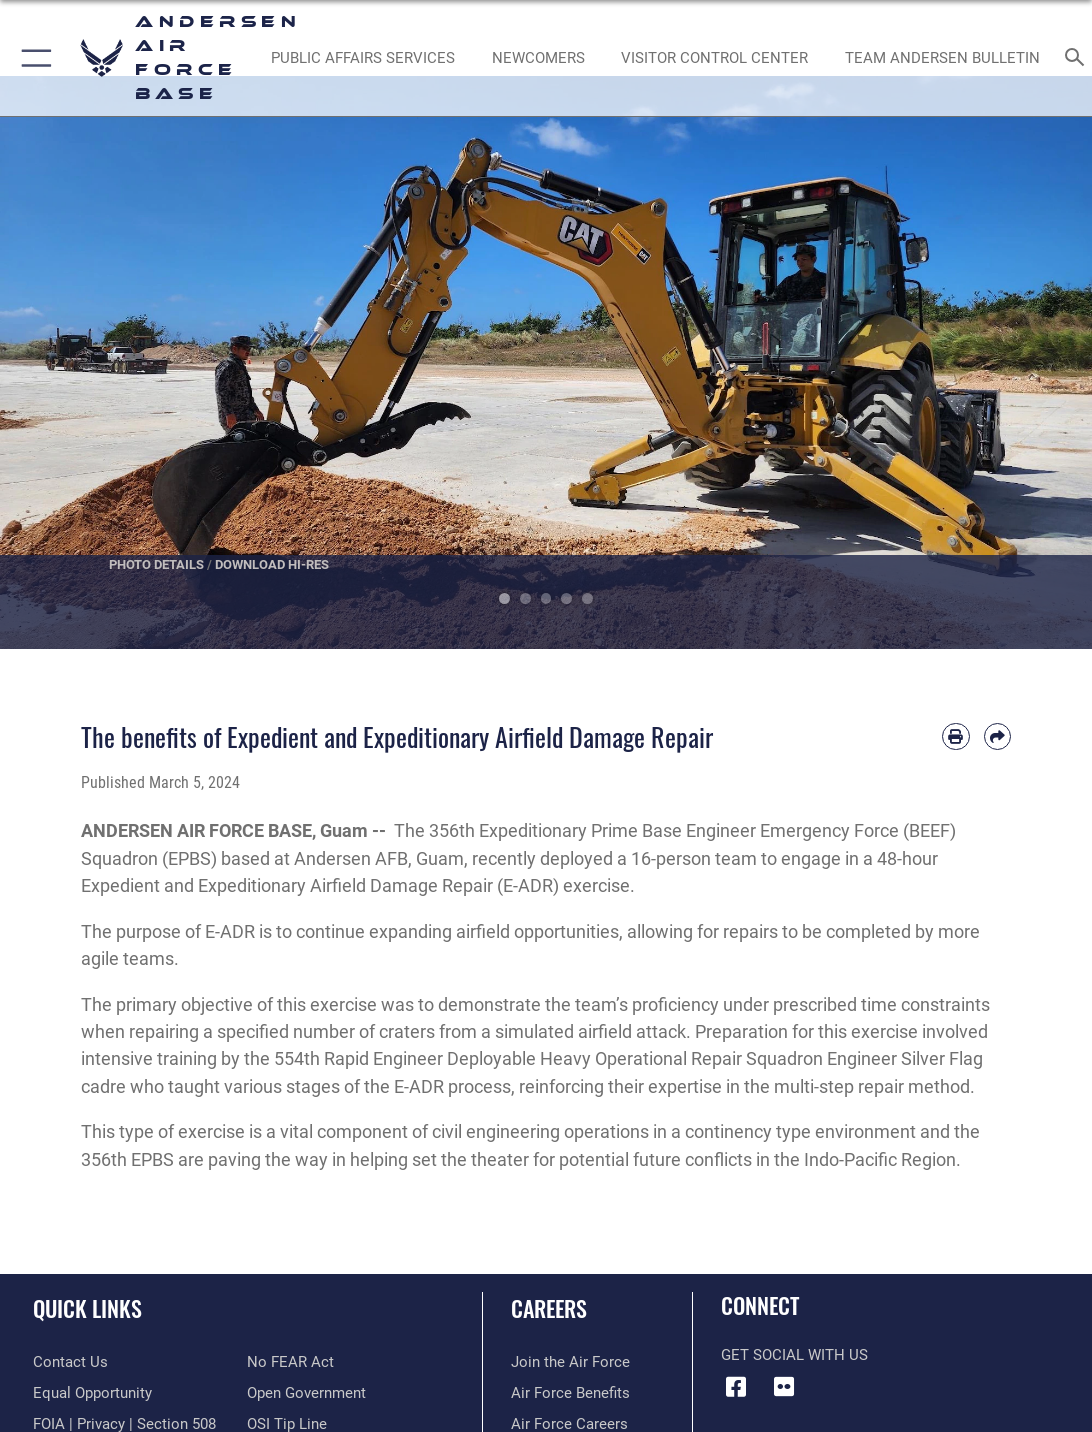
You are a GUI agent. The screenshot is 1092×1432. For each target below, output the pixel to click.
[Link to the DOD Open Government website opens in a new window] (306, 1393)
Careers (549, 1308)
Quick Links (87, 1308)
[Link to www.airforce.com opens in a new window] (570, 1362)
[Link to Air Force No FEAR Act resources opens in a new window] (290, 1362)
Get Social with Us (794, 1355)
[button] (32, 58)
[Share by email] (997, 736)
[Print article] (955, 736)
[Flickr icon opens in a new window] (784, 1387)
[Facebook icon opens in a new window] (736, 1387)
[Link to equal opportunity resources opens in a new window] (92, 1393)
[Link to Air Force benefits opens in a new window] (570, 1393)
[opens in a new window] (362, 58)
